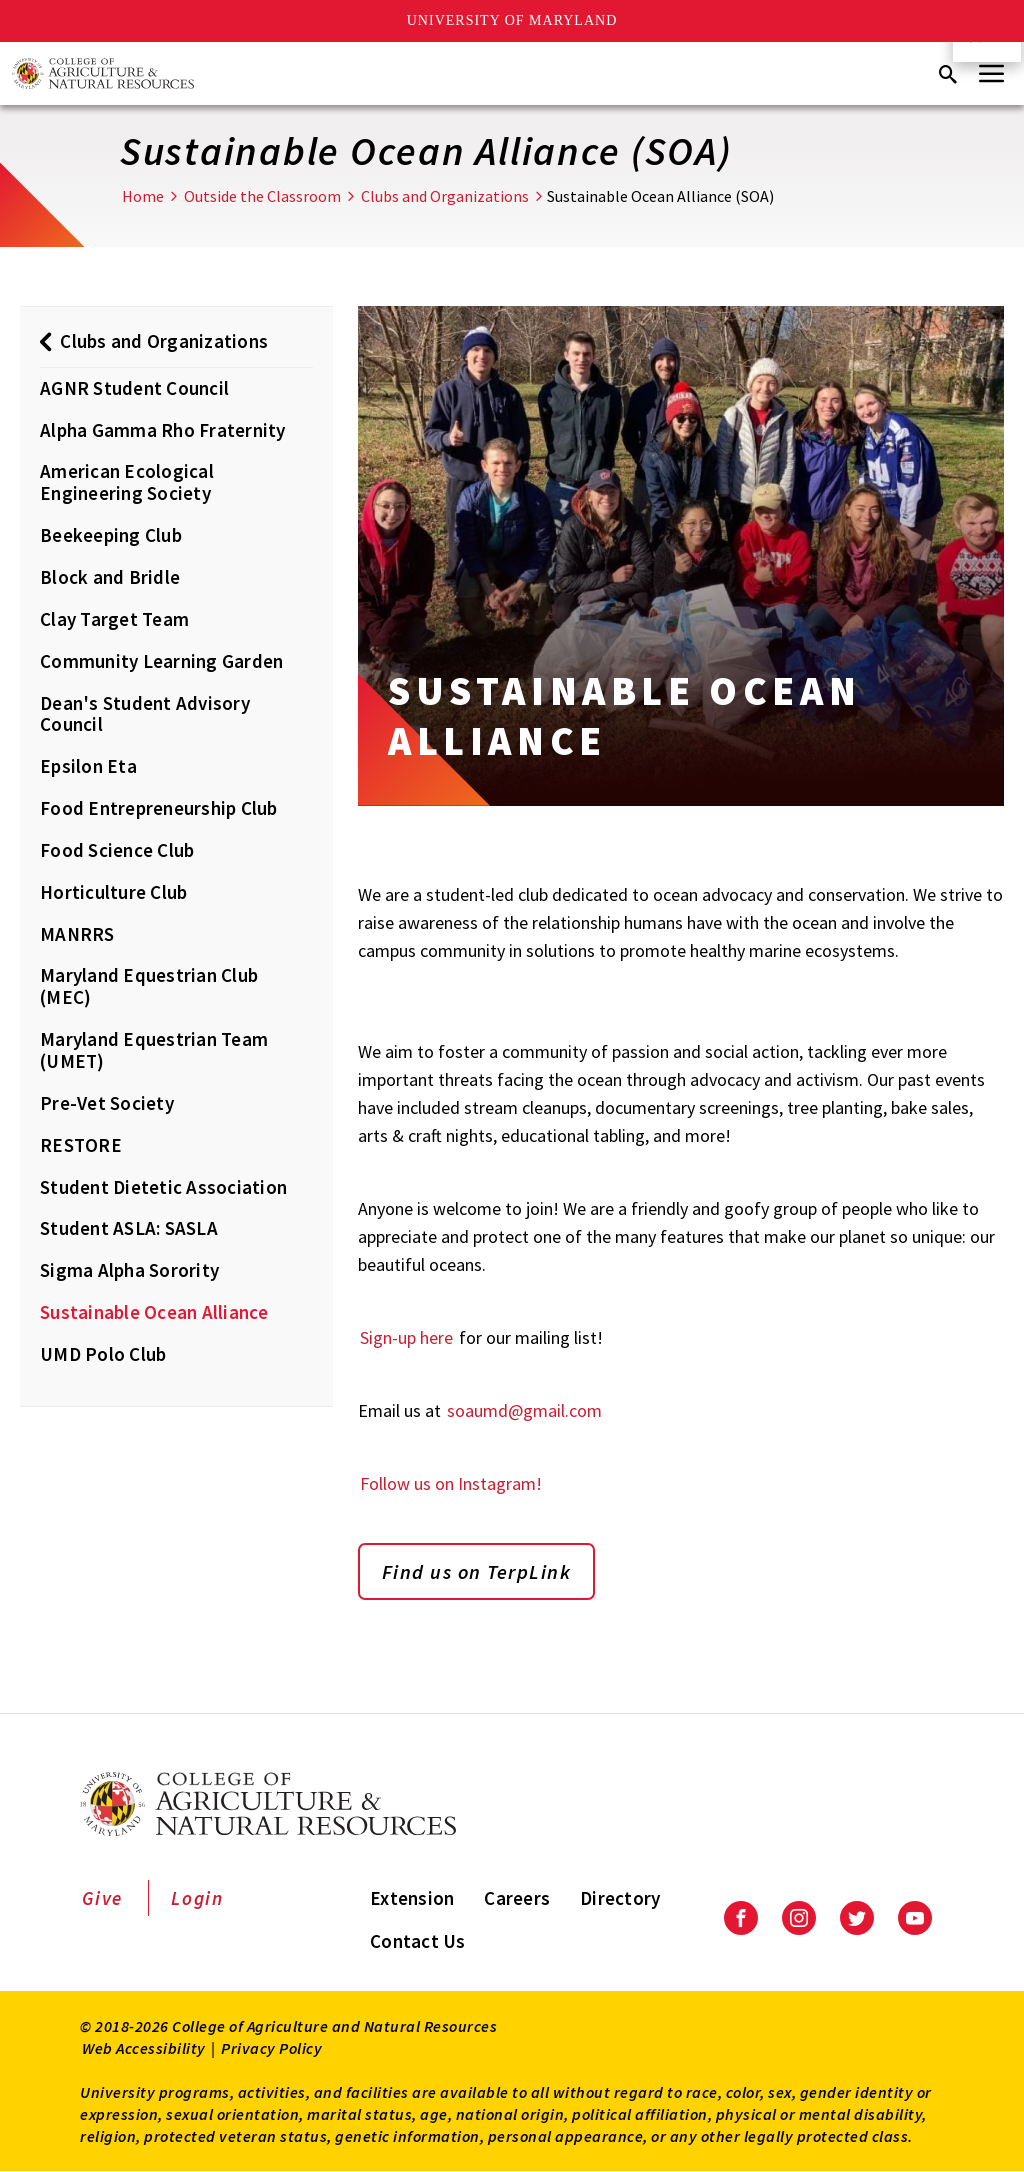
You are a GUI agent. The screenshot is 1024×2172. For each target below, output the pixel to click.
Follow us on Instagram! (453, 1483)
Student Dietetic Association (163, 1187)
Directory (620, 1898)
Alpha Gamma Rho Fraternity (163, 430)
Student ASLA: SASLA (129, 1228)
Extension (412, 1898)
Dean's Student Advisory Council (145, 714)
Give (102, 1898)
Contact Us (418, 1941)
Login (197, 1898)
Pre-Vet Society (107, 1103)
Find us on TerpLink (477, 1571)
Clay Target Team (114, 619)
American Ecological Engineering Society (127, 482)
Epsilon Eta (88, 766)
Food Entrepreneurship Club (159, 808)
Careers (517, 1898)
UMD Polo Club (103, 1354)
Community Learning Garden (161, 661)
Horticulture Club (113, 892)
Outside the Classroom (262, 196)
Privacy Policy (271, 2048)
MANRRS (77, 934)
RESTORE (81, 1145)
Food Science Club (117, 850)
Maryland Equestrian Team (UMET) (154, 1050)
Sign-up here (406, 1337)
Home (143, 196)
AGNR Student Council (134, 388)
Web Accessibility (144, 2048)
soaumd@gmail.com (524, 1410)
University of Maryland (512, 20)
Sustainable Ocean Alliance (154, 1312)
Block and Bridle (110, 577)
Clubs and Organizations (445, 196)
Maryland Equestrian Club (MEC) (149, 986)
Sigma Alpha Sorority (129, 1270)
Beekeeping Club (111, 535)
